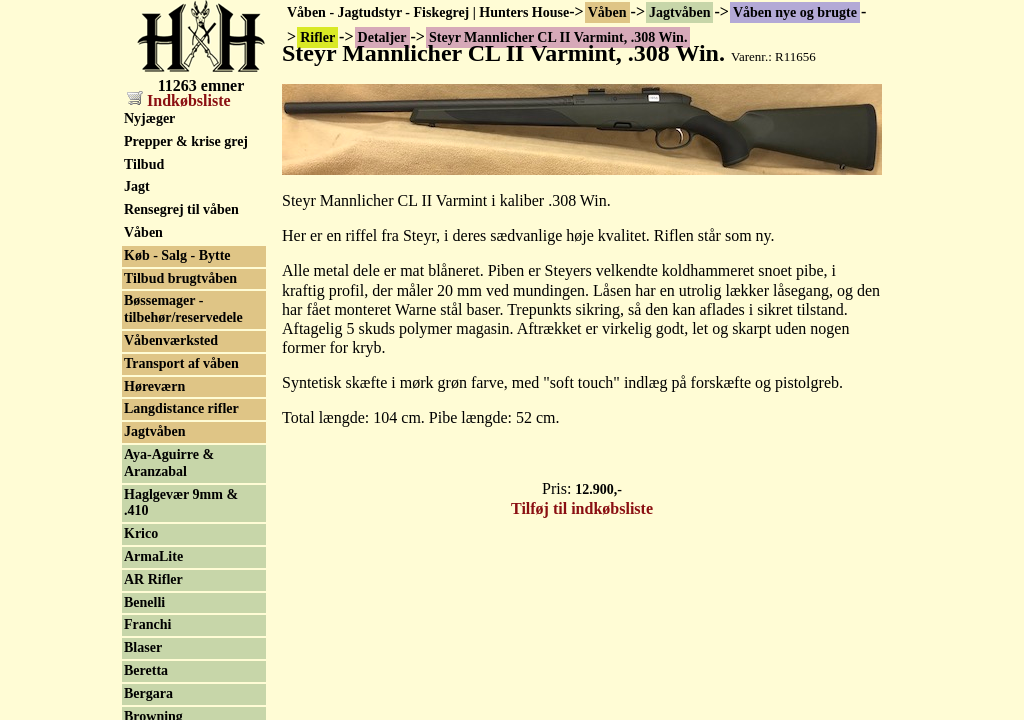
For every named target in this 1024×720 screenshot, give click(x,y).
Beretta (146, 670)
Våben (607, 12)
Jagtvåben (679, 12)
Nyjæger (149, 118)
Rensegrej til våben (181, 209)
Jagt (137, 186)
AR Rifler (153, 579)
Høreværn (154, 386)
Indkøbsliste (179, 100)
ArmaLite (153, 556)
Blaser (143, 647)
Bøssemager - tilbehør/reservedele (183, 309)
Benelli (144, 602)
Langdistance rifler (181, 408)
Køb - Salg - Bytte (177, 255)
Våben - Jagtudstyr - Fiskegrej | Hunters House (428, 12)
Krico (141, 533)
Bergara (148, 693)
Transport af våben (181, 363)
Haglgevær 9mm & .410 (181, 503)
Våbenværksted (171, 340)
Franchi (147, 624)
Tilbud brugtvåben (180, 278)
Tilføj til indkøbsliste (582, 508)
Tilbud (144, 164)
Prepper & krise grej (186, 141)
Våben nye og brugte (795, 12)
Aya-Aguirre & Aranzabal (169, 463)
